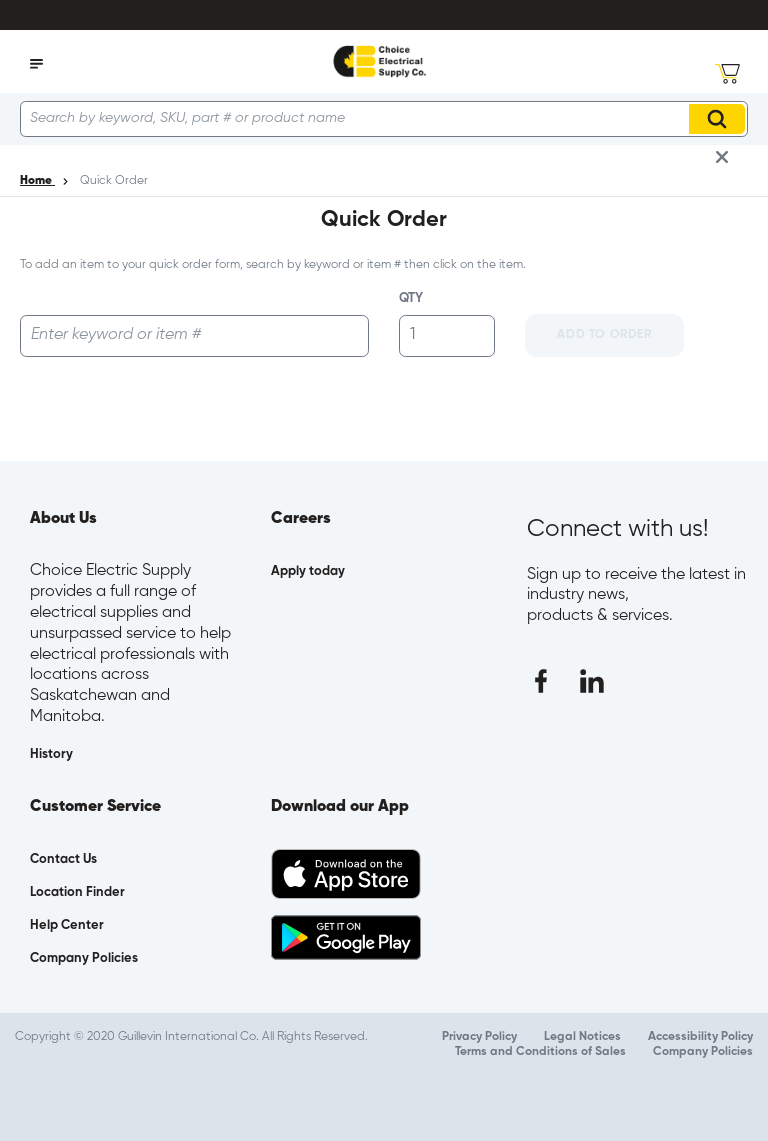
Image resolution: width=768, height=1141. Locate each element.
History (51, 754)
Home (37, 181)
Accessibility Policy (700, 1037)
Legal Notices (582, 1037)
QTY (411, 298)
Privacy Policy (479, 1037)
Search (720, 119)
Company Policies (703, 1052)
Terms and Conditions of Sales (540, 1052)
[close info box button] (722, 157)
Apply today (308, 571)
